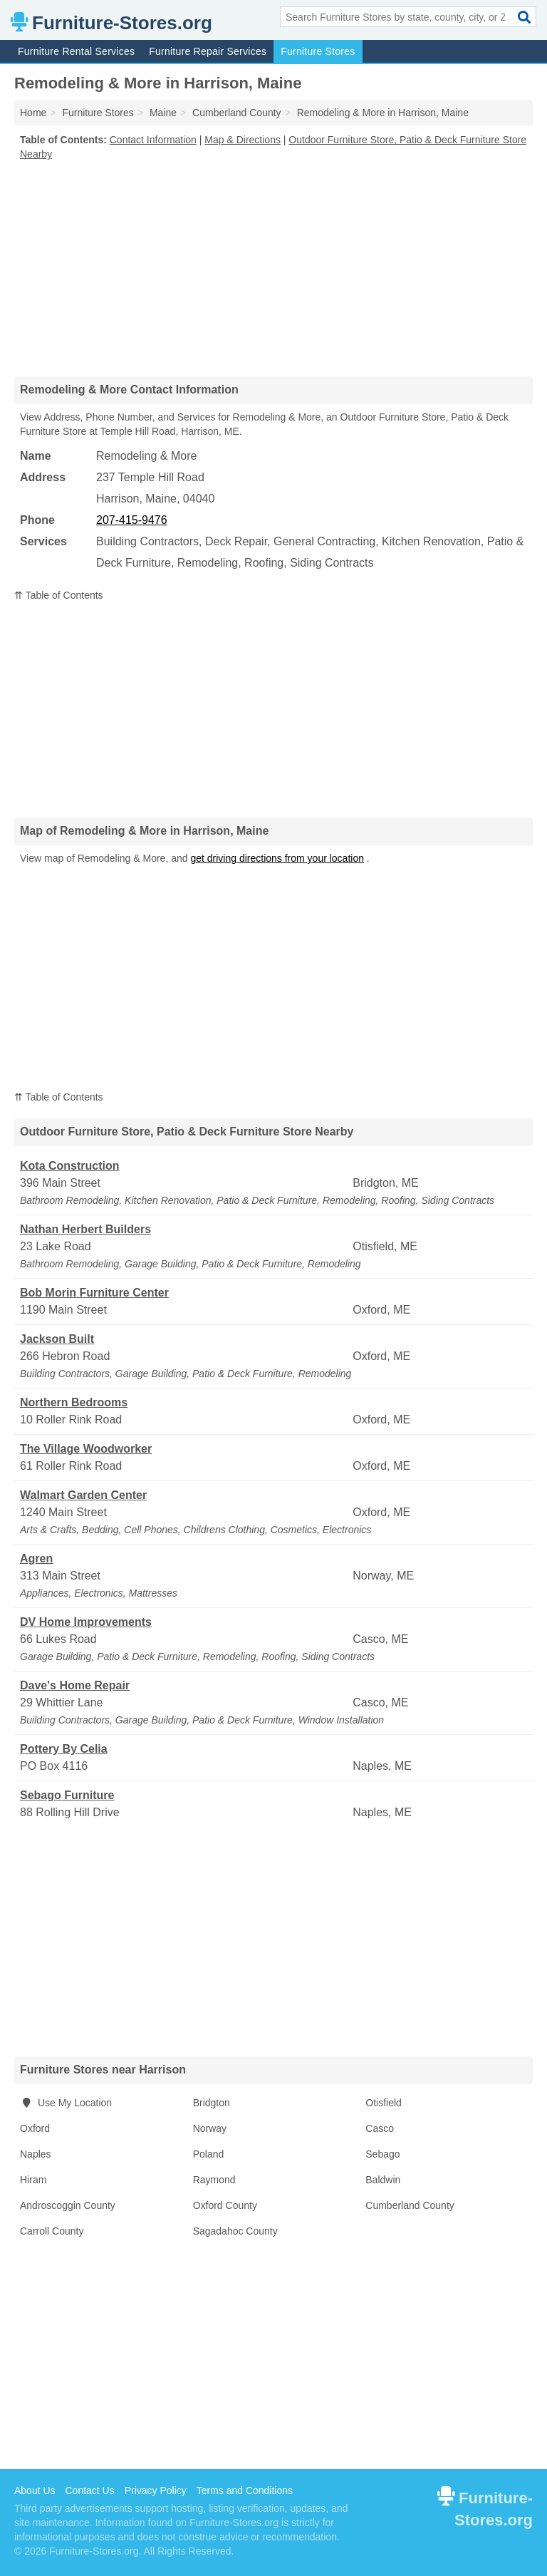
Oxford (35, 2128)
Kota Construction (70, 1166)
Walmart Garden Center (83, 1495)
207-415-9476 (131, 520)
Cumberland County (409, 2205)
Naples (35, 2154)
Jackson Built (57, 1339)
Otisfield (383, 2102)
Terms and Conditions (245, 2490)
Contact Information (153, 139)
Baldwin (382, 2179)
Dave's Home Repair (75, 1685)
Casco (379, 2128)
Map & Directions (242, 139)
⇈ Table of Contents (58, 595)
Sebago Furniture (67, 1795)
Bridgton (211, 2102)
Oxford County (225, 2205)
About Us (35, 2490)
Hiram (33, 2179)
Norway (209, 2128)
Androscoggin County (67, 2205)
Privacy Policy (156, 2490)
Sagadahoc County (235, 2231)
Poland (208, 2154)
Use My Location (66, 2102)
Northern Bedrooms (73, 1402)
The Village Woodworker (86, 1449)
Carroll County (51, 2231)
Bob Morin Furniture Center (94, 1293)
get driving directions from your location (277, 858)
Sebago (382, 2154)
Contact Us (89, 2490)
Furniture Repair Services (207, 51)
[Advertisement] (273, 268)
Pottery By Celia (64, 1749)
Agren (36, 1558)
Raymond (214, 2179)
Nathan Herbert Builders (85, 1229)
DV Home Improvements (86, 1622)
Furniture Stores (318, 51)
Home (33, 112)
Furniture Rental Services (76, 51)
